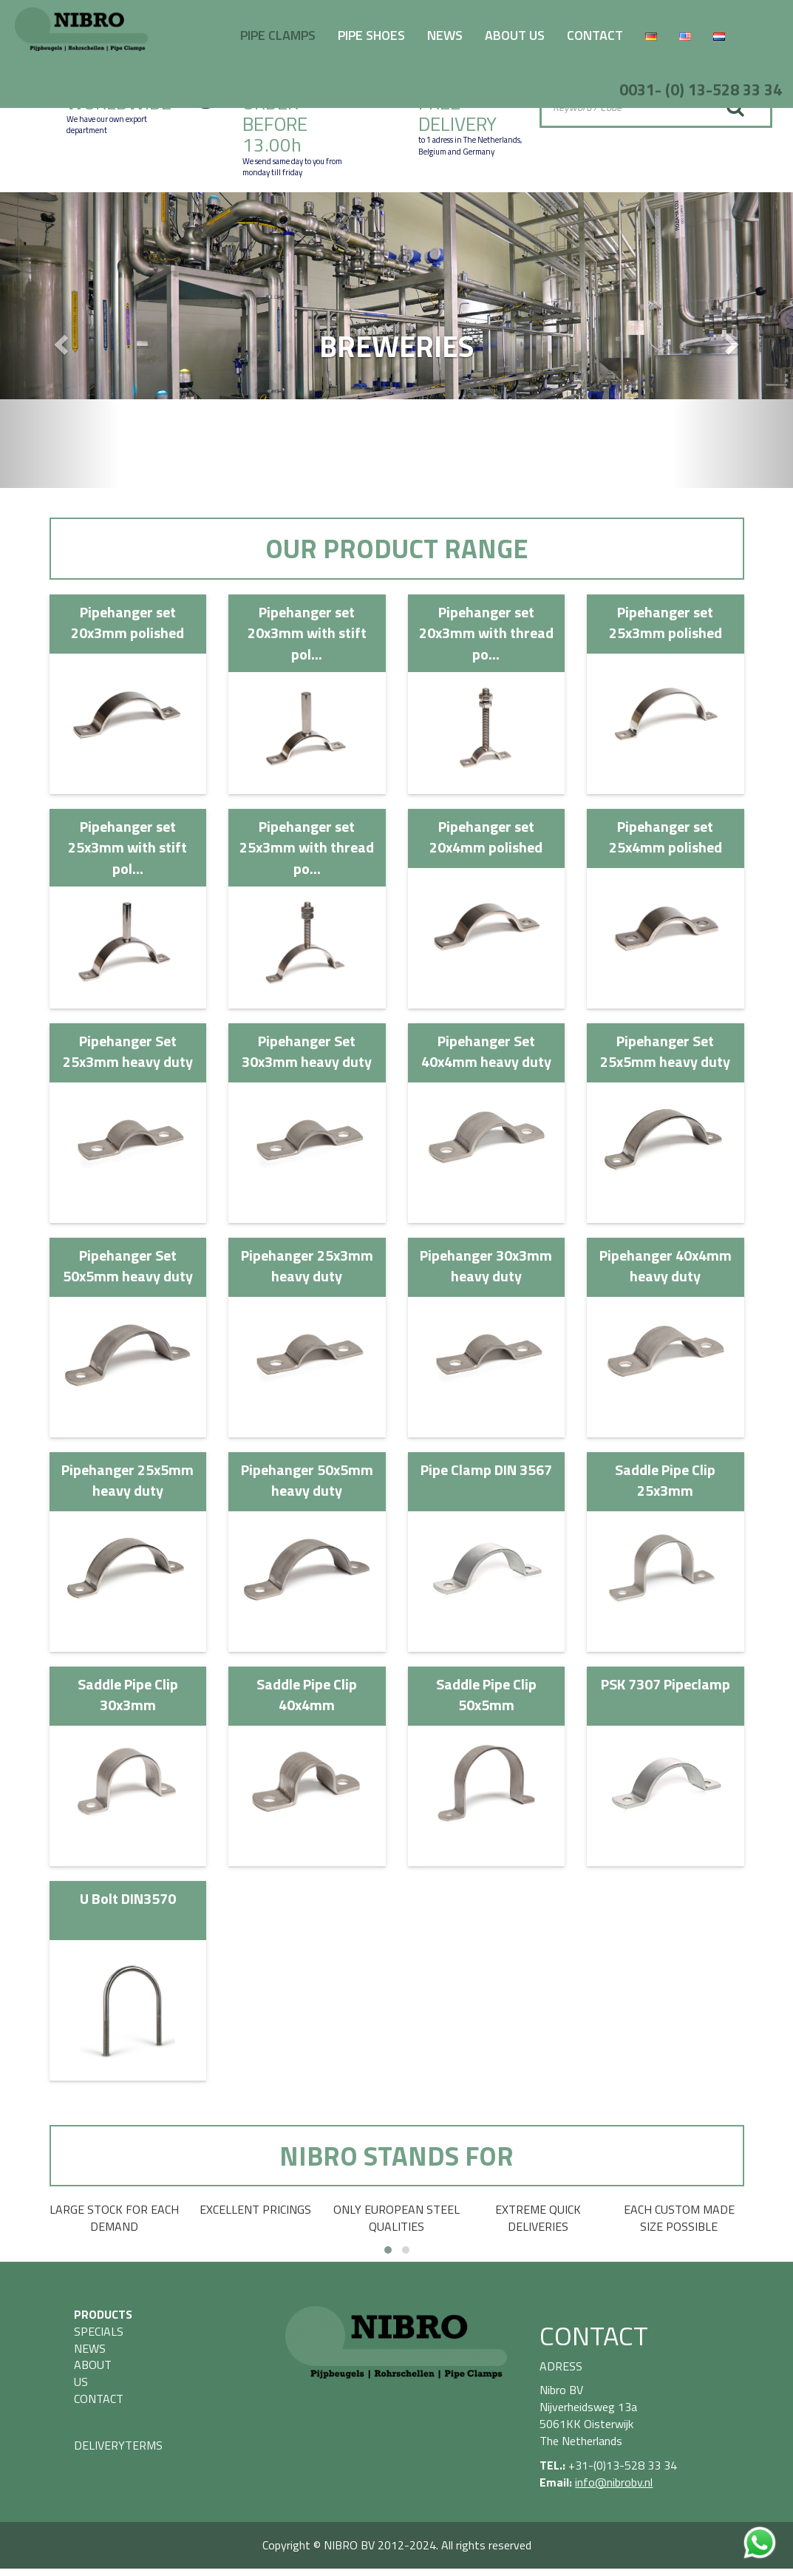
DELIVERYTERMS (118, 2445)
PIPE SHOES (371, 35)
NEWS (445, 35)
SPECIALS (98, 2331)
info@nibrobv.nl (614, 2482)
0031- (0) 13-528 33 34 (700, 89)
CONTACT (595, 35)
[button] (59, 340)
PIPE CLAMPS (278, 35)
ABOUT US (515, 35)
